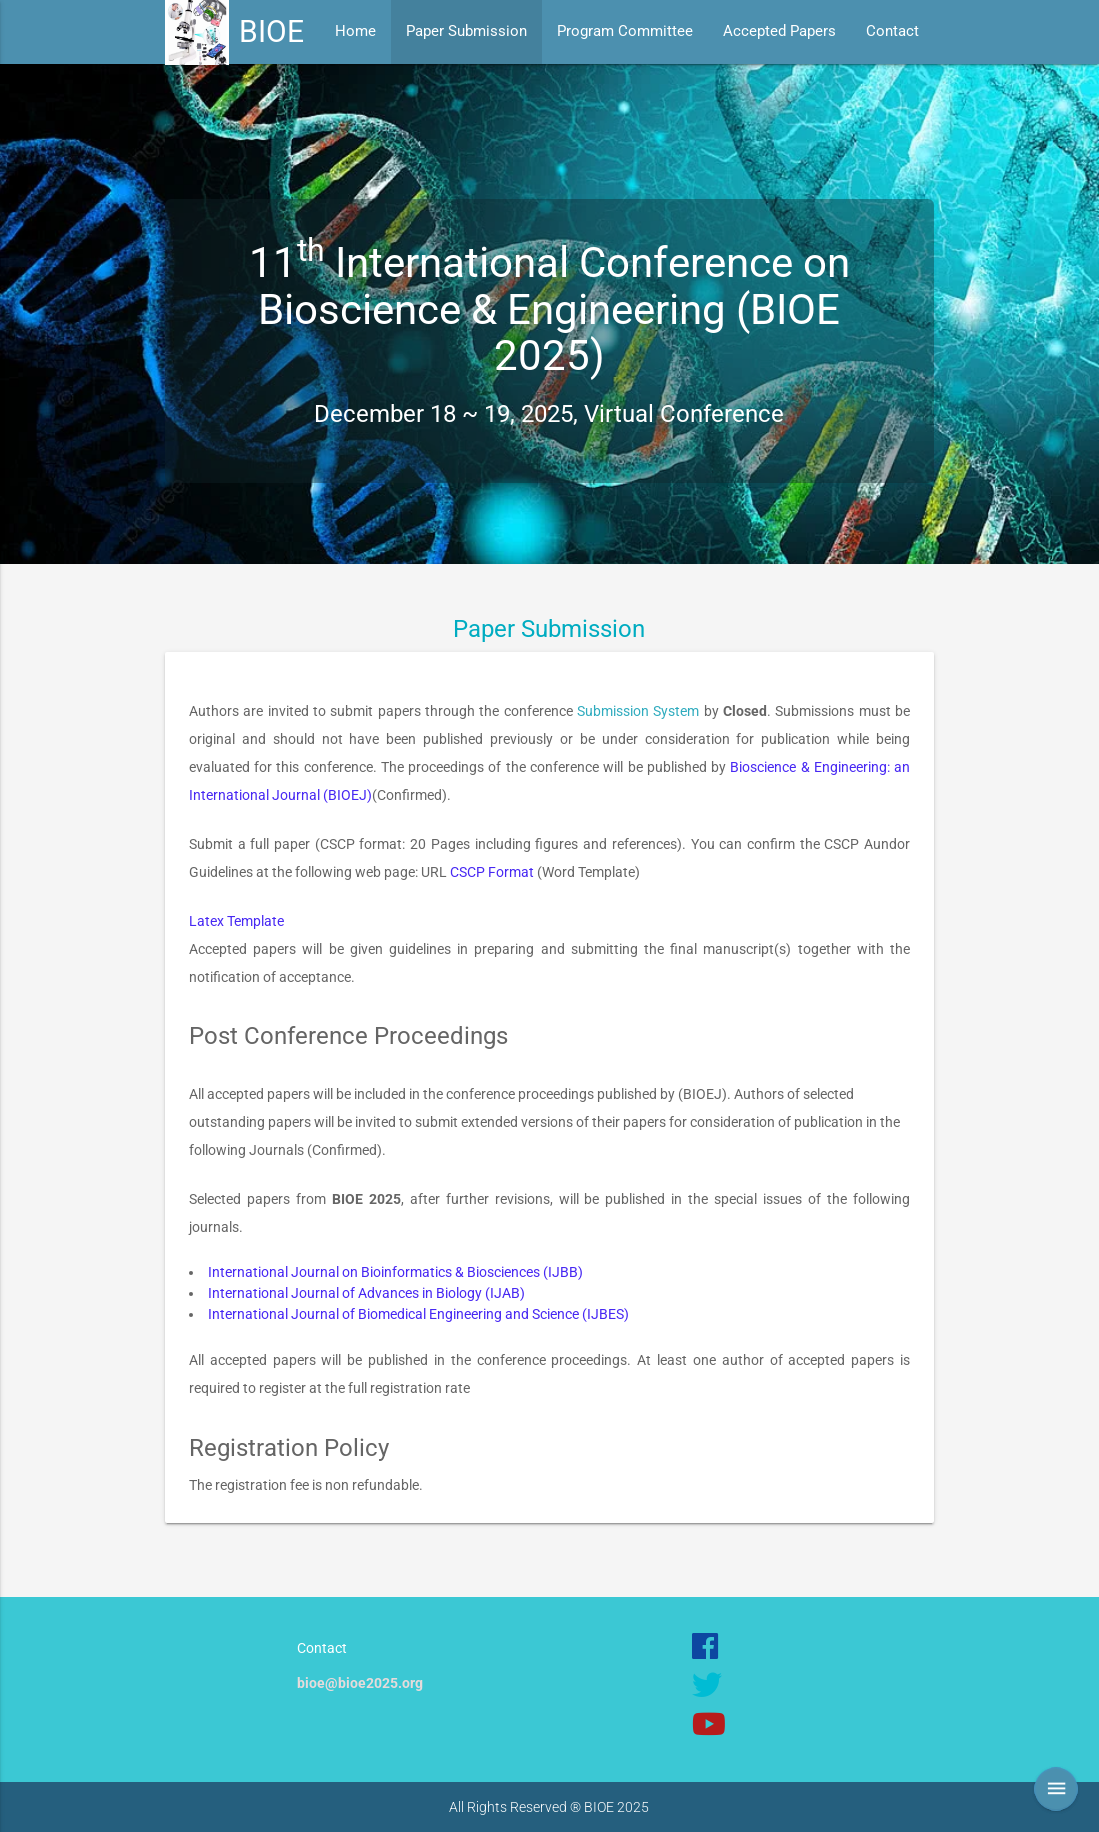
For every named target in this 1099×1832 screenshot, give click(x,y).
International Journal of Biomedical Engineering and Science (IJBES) (418, 1314)
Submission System (638, 711)
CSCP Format (492, 872)
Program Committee (625, 31)
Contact (892, 31)
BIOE (271, 31)
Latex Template (236, 921)
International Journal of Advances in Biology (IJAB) (366, 1293)
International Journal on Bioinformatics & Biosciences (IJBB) (395, 1272)
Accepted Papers (779, 31)
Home (355, 31)
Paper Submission (466, 31)
